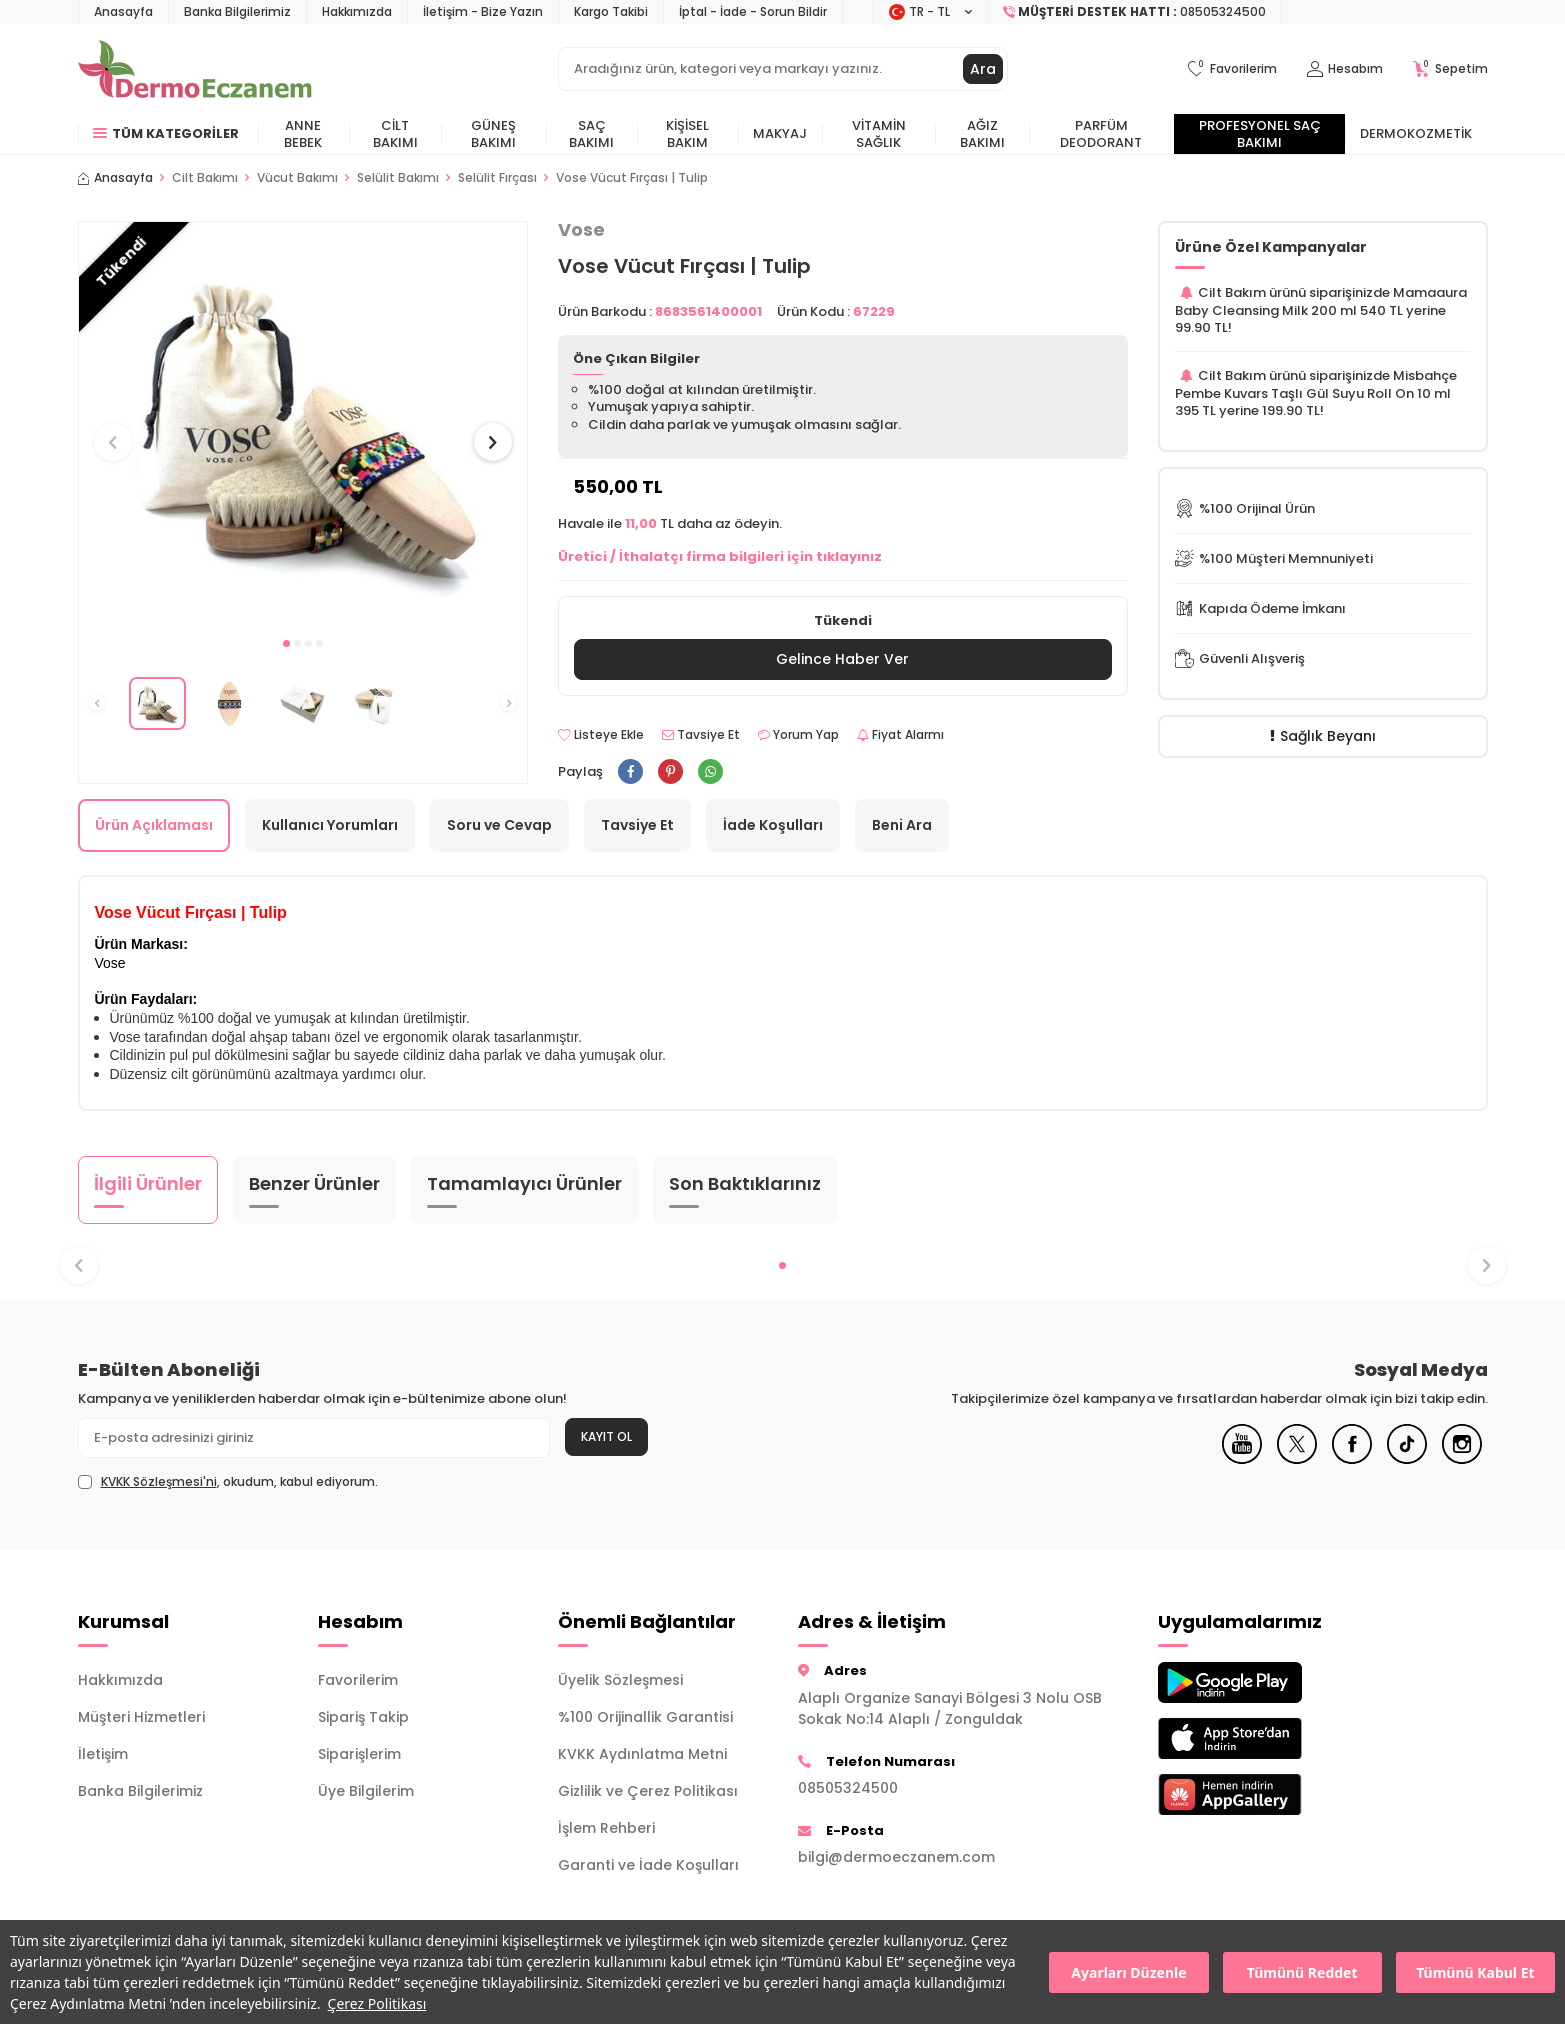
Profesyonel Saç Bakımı (1260, 134)
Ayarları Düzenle (1128, 1972)
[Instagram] (1462, 1459)
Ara (983, 69)
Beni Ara (902, 825)
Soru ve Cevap (499, 825)
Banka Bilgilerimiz (237, 11)
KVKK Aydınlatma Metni (642, 1754)
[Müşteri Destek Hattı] (1135, 12)
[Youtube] (1242, 1459)
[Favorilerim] (1232, 69)
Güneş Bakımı (493, 134)
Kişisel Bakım (687, 134)
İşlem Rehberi (606, 1828)
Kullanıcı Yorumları (330, 825)
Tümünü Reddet (1302, 1972)
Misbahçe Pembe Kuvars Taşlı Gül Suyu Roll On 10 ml (1316, 384)
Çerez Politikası (377, 2003)
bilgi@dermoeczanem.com (896, 1857)
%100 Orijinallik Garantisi (645, 1717)
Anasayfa (123, 11)
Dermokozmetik (1416, 133)
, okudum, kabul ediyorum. (228, 1482)
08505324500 (848, 1788)
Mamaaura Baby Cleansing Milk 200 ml (1321, 301)
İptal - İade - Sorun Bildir (753, 11)
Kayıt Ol (606, 1436)
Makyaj (780, 133)
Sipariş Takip (363, 1717)
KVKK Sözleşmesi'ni (159, 1481)
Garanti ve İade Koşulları (648, 1865)
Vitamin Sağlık (879, 134)
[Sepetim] (1450, 69)
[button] (286, 643)
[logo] (195, 69)
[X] (1297, 1459)
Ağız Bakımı (982, 134)
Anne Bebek (303, 134)
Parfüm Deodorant (1101, 134)
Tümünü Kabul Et (1475, 1972)
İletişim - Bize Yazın (483, 11)
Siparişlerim (359, 1754)
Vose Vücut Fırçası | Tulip (632, 178)
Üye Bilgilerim (366, 1791)
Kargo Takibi (611, 11)
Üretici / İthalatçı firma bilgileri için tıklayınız (720, 556)
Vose (581, 230)
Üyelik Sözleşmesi (620, 1680)
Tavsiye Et (701, 735)
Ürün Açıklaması (154, 825)
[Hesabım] (1345, 69)
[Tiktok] (1407, 1459)
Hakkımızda (357, 11)
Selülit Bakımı (398, 178)
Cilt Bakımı (395, 134)
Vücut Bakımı (297, 178)
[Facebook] (1352, 1459)
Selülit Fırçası (497, 178)
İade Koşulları (773, 825)
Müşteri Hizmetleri (141, 1717)
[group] (303, 423)
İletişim (103, 1754)
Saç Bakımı (591, 134)
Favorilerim (358, 1680)
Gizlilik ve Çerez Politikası (648, 1791)
